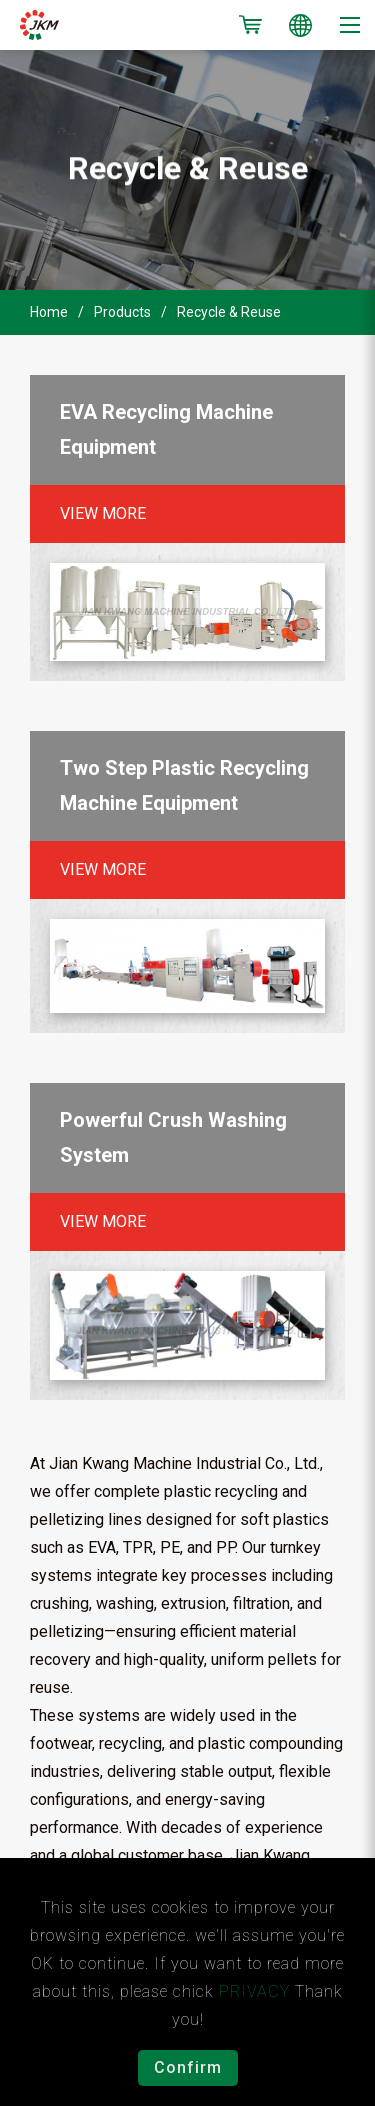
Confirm (188, 2067)
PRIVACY (254, 1991)
